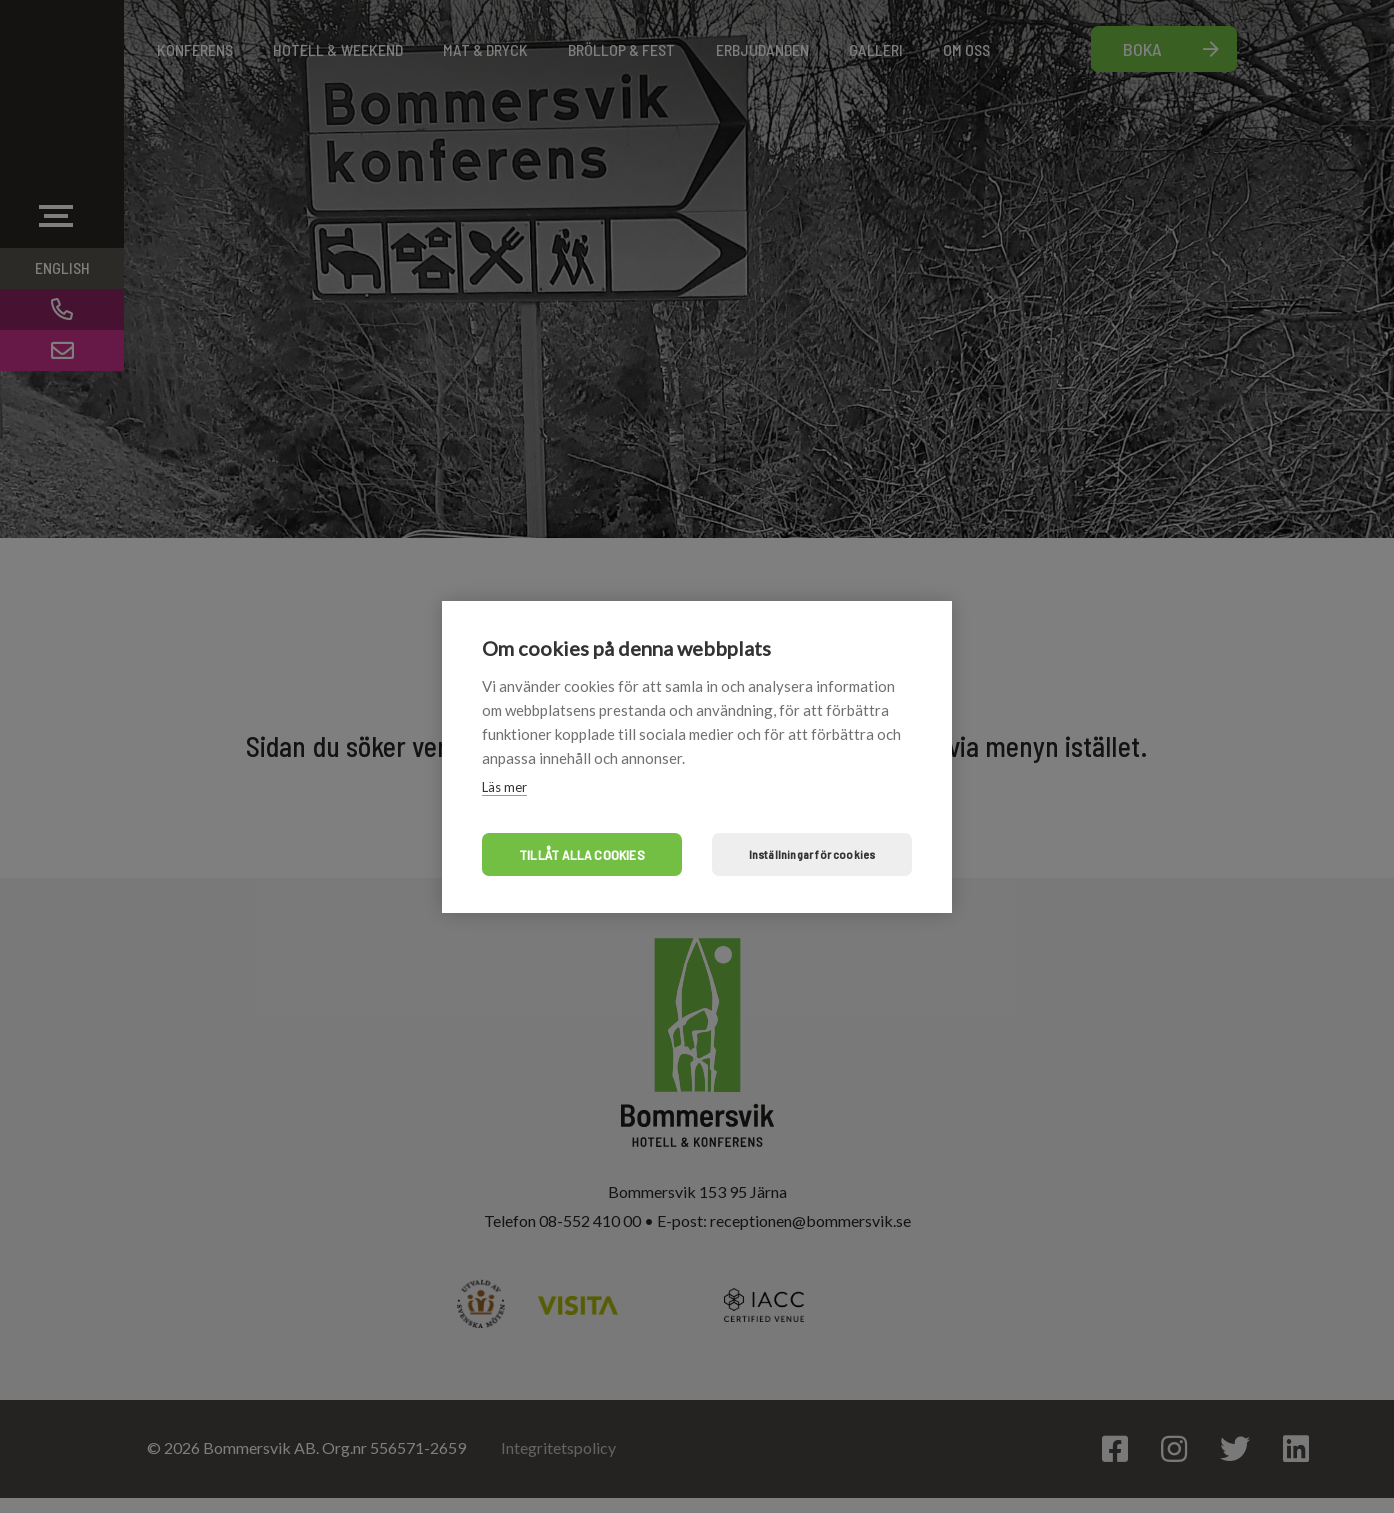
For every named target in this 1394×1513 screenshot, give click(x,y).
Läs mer (504, 787)
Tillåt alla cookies (582, 854)
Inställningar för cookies (812, 854)
